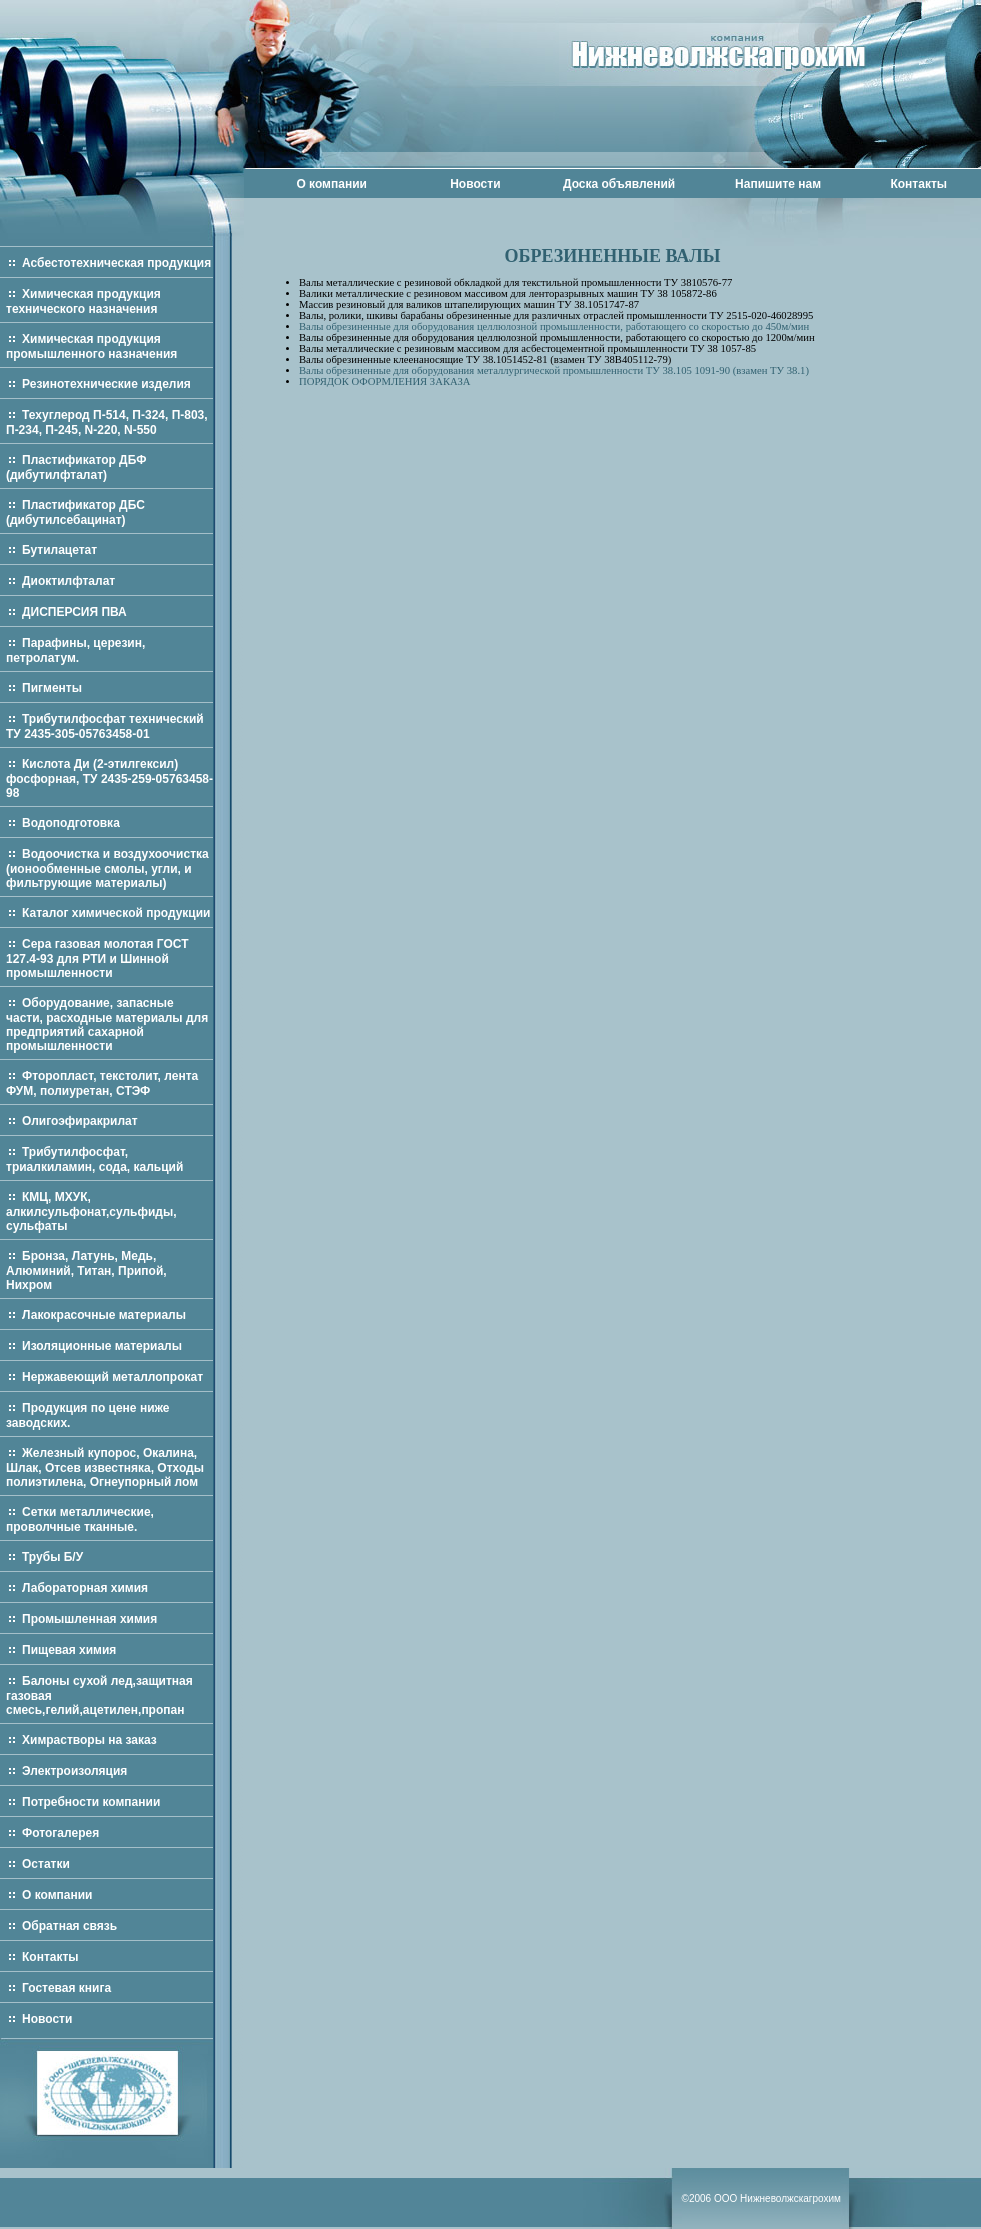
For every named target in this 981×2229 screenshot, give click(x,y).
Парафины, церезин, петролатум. (75, 650)
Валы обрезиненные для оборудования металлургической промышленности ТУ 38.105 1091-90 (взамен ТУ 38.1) (554, 370)
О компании (331, 184)
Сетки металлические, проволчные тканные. (80, 1519)
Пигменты (52, 688)
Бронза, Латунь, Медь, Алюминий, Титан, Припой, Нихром (86, 1270)
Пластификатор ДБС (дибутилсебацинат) (75, 512)
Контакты (918, 184)
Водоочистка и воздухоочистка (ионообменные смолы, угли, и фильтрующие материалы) (107, 868)
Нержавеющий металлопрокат (112, 1377)
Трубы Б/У (52, 1557)
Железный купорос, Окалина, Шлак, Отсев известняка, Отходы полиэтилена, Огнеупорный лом (105, 1467)
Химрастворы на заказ (89, 1740)
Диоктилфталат (68, 581)
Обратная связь (69, 1926)
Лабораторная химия (85, 1588)
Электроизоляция (74, 1771)
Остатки (46, 1864)
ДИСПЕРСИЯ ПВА (74, 612)
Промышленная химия (89, 1619)
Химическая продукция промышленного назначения (91, 346)
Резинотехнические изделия (106, 384)
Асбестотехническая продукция (116, 263)
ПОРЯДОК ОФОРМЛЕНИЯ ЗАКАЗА (384, 381)
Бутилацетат (59, 550)
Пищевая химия (69, 1650)
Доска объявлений (619, 184)
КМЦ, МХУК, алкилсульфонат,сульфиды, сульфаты (91, 1211)
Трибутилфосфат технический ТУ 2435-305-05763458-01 (105, 726)
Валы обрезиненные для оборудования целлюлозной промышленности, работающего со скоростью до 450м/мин (554, 326)
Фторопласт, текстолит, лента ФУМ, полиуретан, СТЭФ (102, 1083)
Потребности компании (91, 1802)
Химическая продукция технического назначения (83, 301)
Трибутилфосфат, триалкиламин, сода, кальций (94, 1159)
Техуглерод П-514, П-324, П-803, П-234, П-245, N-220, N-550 (107, 422)
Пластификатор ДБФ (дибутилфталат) (76, 467)
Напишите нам (778, 184)
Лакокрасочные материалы (104, 1315)
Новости (475, 184)
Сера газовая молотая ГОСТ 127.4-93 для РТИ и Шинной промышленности (97, 958)
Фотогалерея (60, 1833)
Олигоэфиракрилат (80, 1121)
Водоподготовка (71, 823)
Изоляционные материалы (102, 1346)
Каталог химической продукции (116, 913)
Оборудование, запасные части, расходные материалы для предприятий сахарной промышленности (107, 1024)
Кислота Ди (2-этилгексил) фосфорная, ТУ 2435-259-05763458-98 (109, 778)
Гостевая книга (66, 1988)
